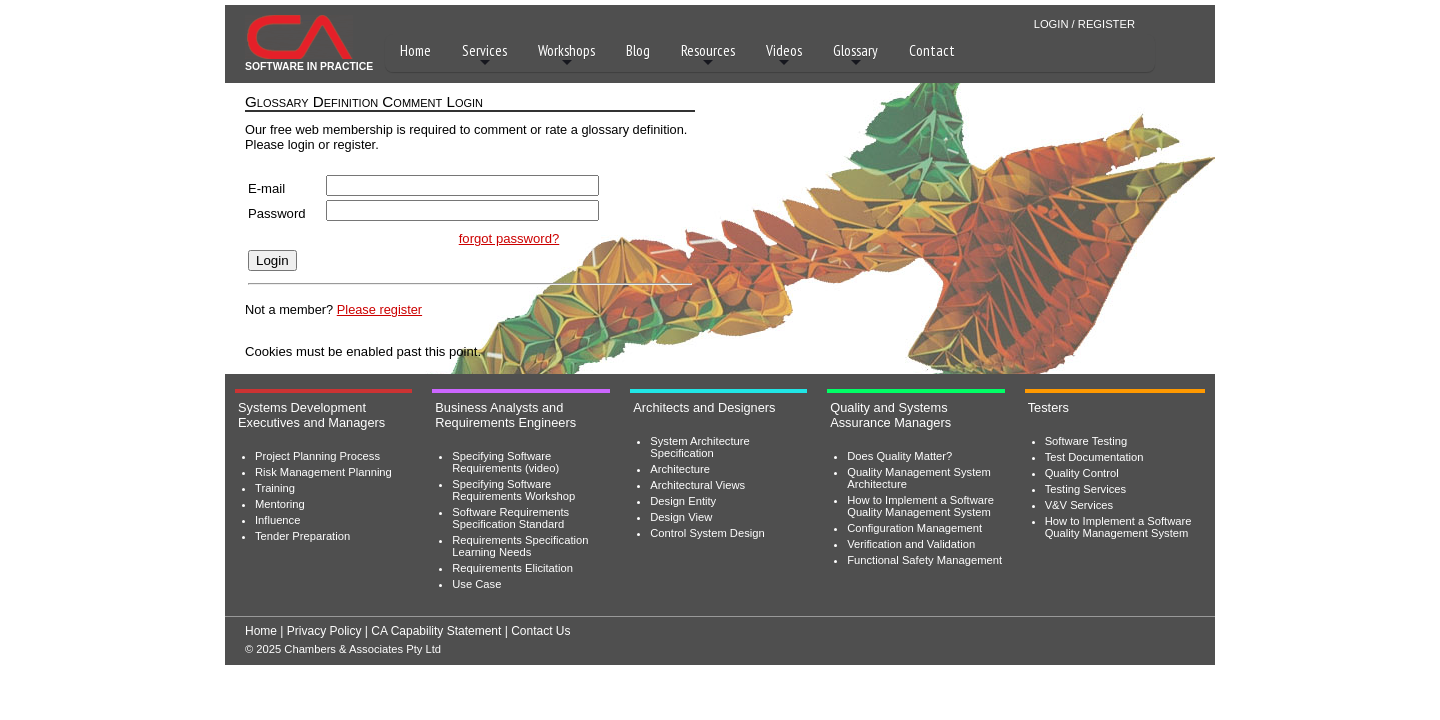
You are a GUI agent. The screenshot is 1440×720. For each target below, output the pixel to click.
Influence (277, 520)
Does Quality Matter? (899, 456)
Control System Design (707, 533)
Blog (638, 50)
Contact (932, 50)
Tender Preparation (302, 536)
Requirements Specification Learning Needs (520, 546)
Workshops (566, 55)
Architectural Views (697, 485)
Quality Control (1082, 473)
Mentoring (280, 504)
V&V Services (1079, 505)
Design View (681, 517)
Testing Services (1085, 489)
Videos (784, 55)
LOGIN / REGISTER (1084, 24)
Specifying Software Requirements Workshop (513, 490)
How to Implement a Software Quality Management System (920, 506)
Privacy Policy (324, 631)
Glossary (855, 55)
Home (415, 50)
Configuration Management (914, 528)
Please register (379, 309)
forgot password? (509, 238)
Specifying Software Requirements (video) (505, 462)
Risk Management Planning (323, 472)
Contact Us (540, 631)
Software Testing (1086, 441)
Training (275, 488)
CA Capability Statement (436, 631)
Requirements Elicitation (512, 568)
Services (484, 55)
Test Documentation (1094, 457)
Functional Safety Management (924, 560)
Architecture (680, 469)
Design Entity (683, 501)
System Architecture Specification (699, 447)
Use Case (476, 584)
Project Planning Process (317, 456)
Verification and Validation (911, 544)
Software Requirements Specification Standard (510, 518)
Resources (708, 55)
